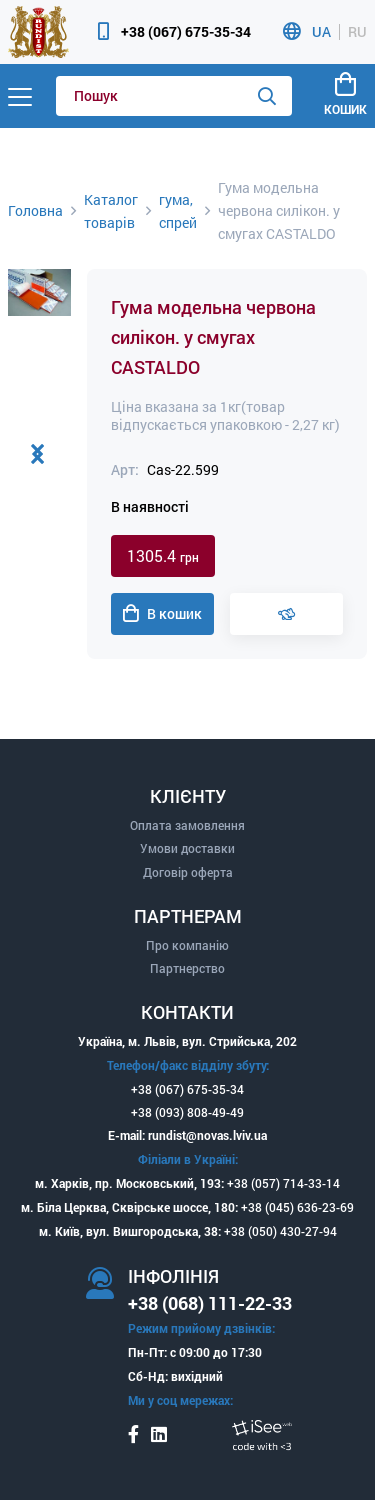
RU (357, 32)
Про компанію (187, 945)
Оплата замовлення (187, 825)
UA (321, 32)
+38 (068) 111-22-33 (210, 1303)
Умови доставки (187, 848)
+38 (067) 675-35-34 (186, 31)
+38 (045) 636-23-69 (297, 1207)
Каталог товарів (111, 211)
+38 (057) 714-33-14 (283, 1183)
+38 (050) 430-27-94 (280, 1231)
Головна (35, 210)
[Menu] (20, 96)
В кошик (162, 614)
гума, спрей (178, 211)
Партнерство (187, 968)
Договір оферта (188, 872)
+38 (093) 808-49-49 (187, 1112)
